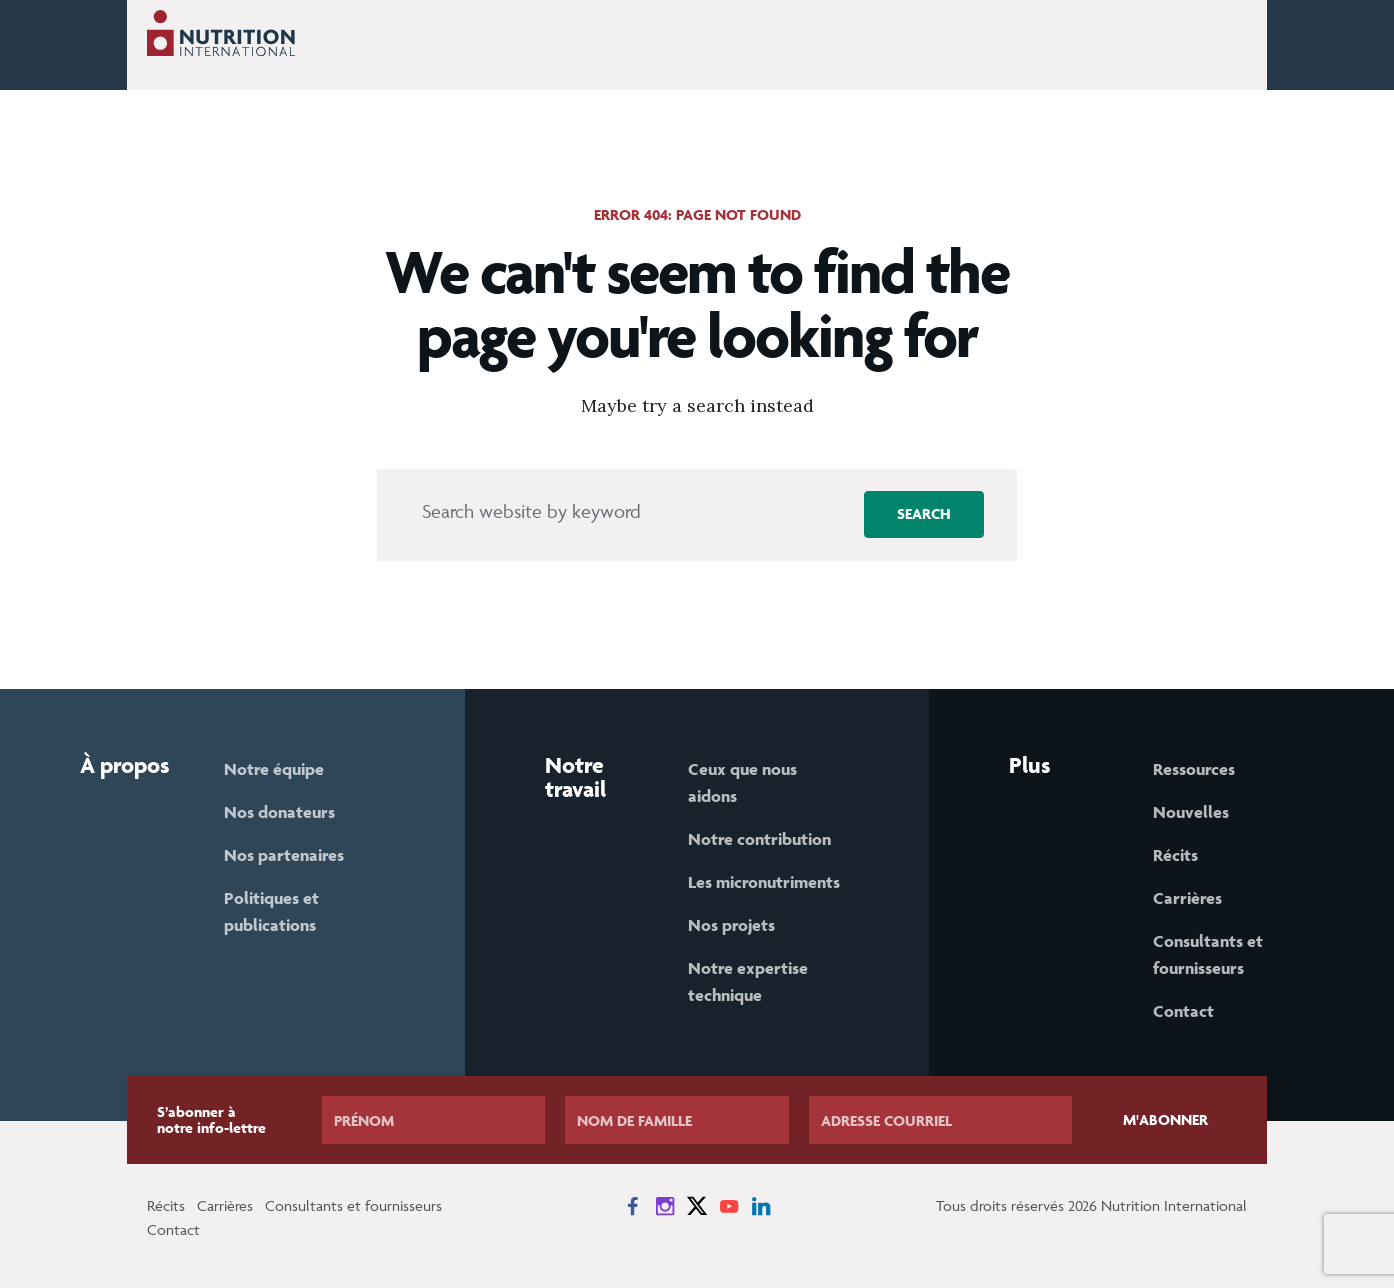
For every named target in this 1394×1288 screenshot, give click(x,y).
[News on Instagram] (665, 1206)
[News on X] (697, 1206)
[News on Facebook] (633, 1206)
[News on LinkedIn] (761, 1206)
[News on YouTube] (729, 1206)
